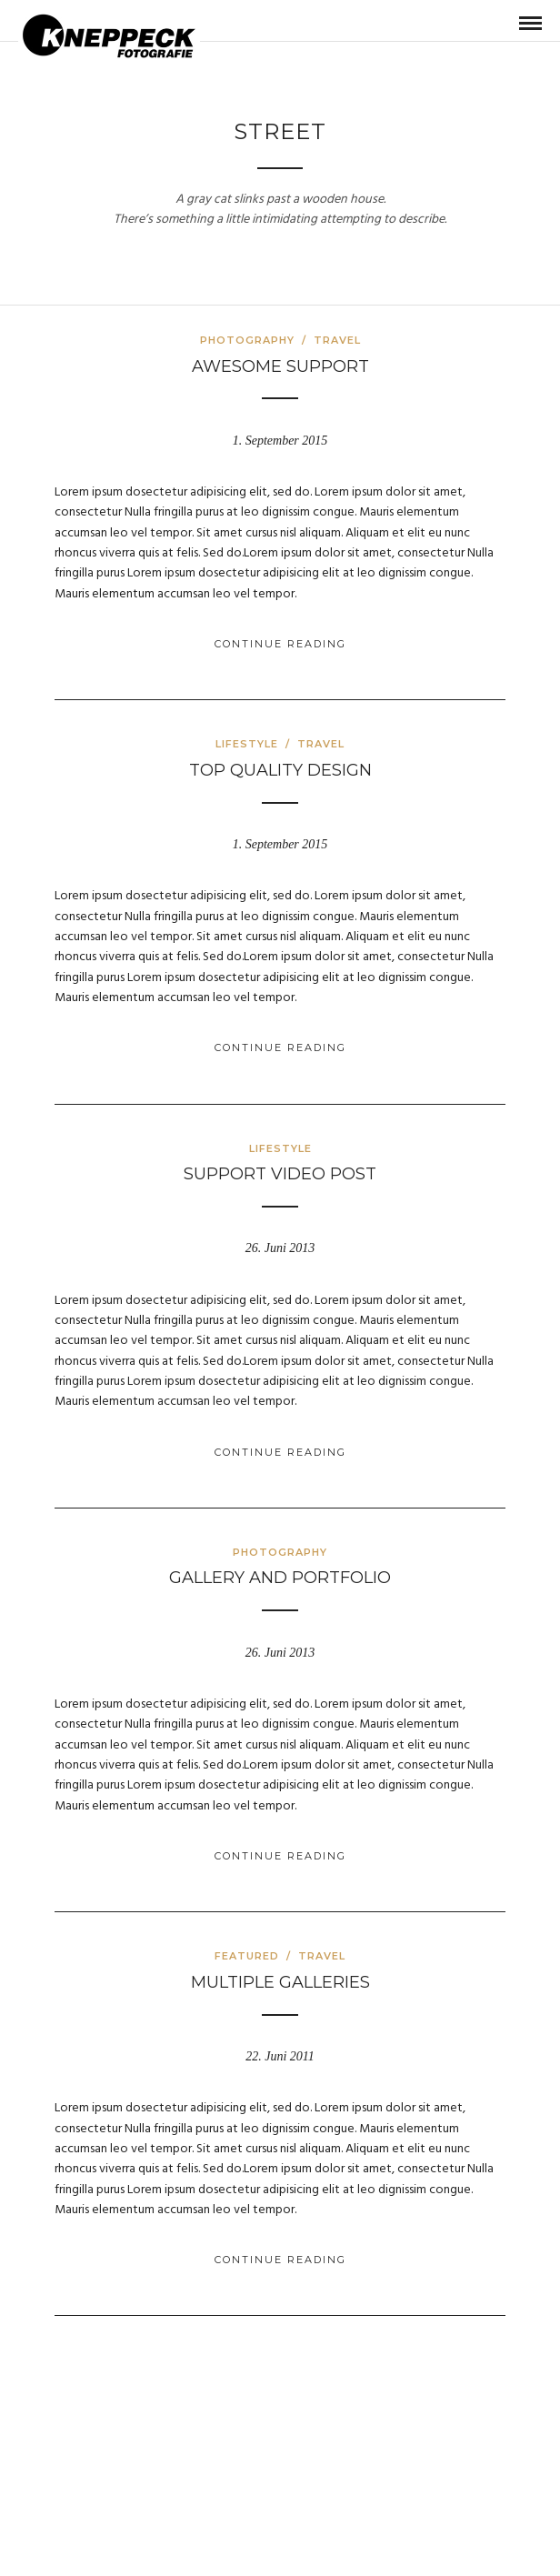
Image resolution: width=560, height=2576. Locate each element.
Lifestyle (246, 743)
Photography (247, 340)
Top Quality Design (280, 770)
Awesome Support (280, 366)
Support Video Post (280, 1174)
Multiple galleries (280, 1982)
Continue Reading (280, 643)
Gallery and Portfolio (280, 1578)
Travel (337, 340)
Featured (247, 1956)
